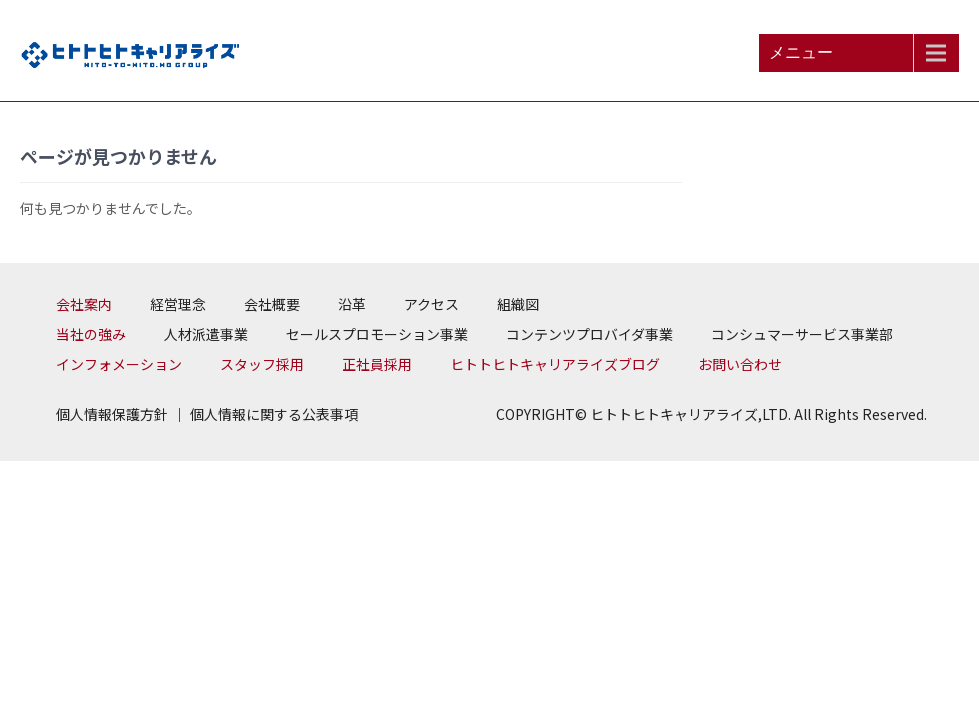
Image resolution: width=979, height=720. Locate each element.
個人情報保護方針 (112, 414)
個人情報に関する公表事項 (274, 414)
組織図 (518, 304)
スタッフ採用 (262, 364)
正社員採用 (377, 364)
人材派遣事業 (206, 334)
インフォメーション (119, 364)
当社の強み (91, 334)
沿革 (352, 304)
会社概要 (272, 304)
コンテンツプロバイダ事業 (589, 334)
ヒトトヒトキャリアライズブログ (555, 364)
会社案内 (84, 304)
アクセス (431, 304)
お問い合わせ (740, 364)
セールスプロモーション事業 (377, 334)
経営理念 (178, 304)
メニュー (801, 52)
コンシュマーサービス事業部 (802, 334)
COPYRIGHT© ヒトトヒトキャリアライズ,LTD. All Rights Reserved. (711, 414)
